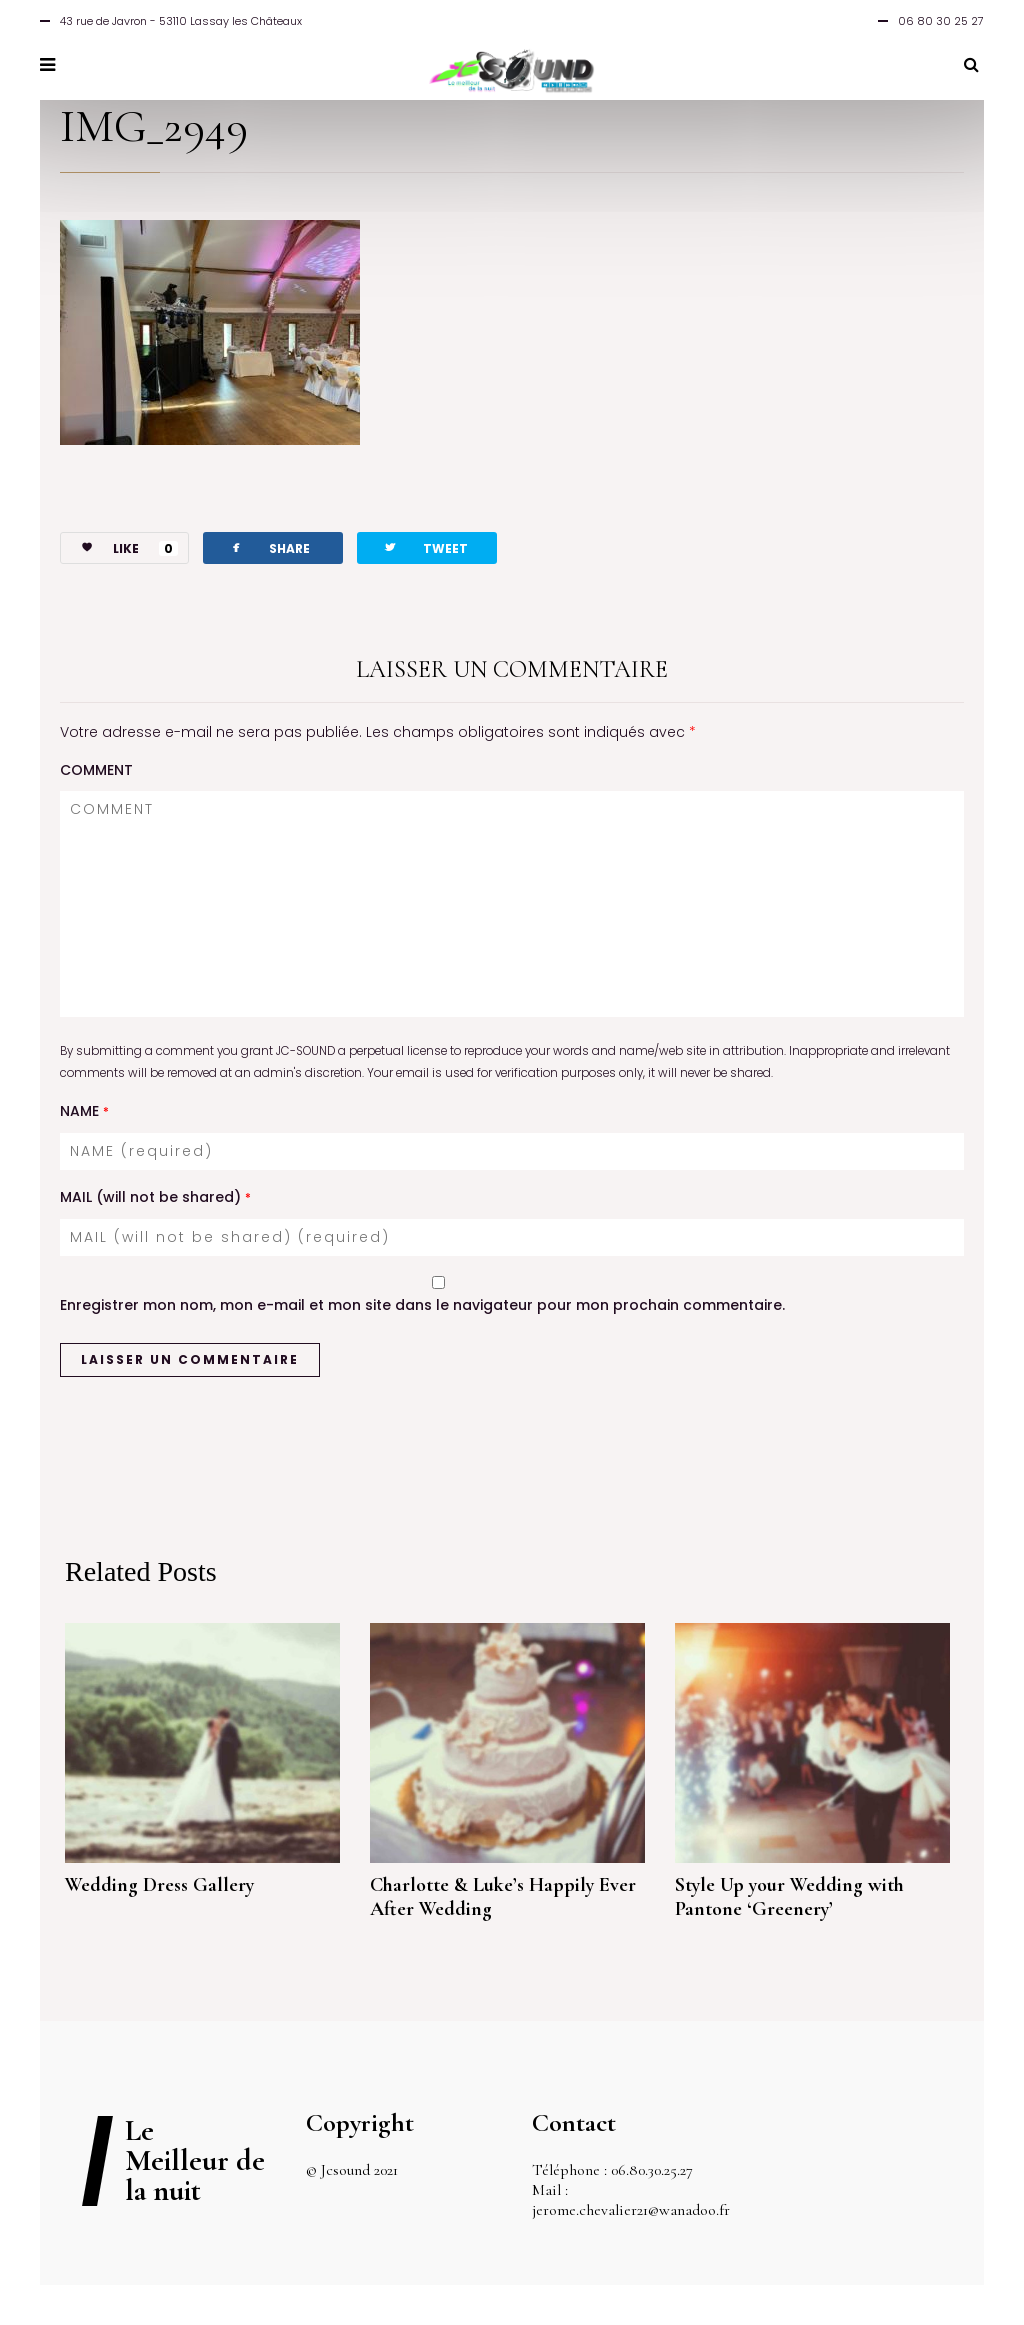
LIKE (119, 548)
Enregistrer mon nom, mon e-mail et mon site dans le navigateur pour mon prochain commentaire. (422, 1305)
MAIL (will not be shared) (155, 1197)
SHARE (269, 547)
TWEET (425, 547)
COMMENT (96, 770)
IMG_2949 (154, 126)
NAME (84, 1111)
